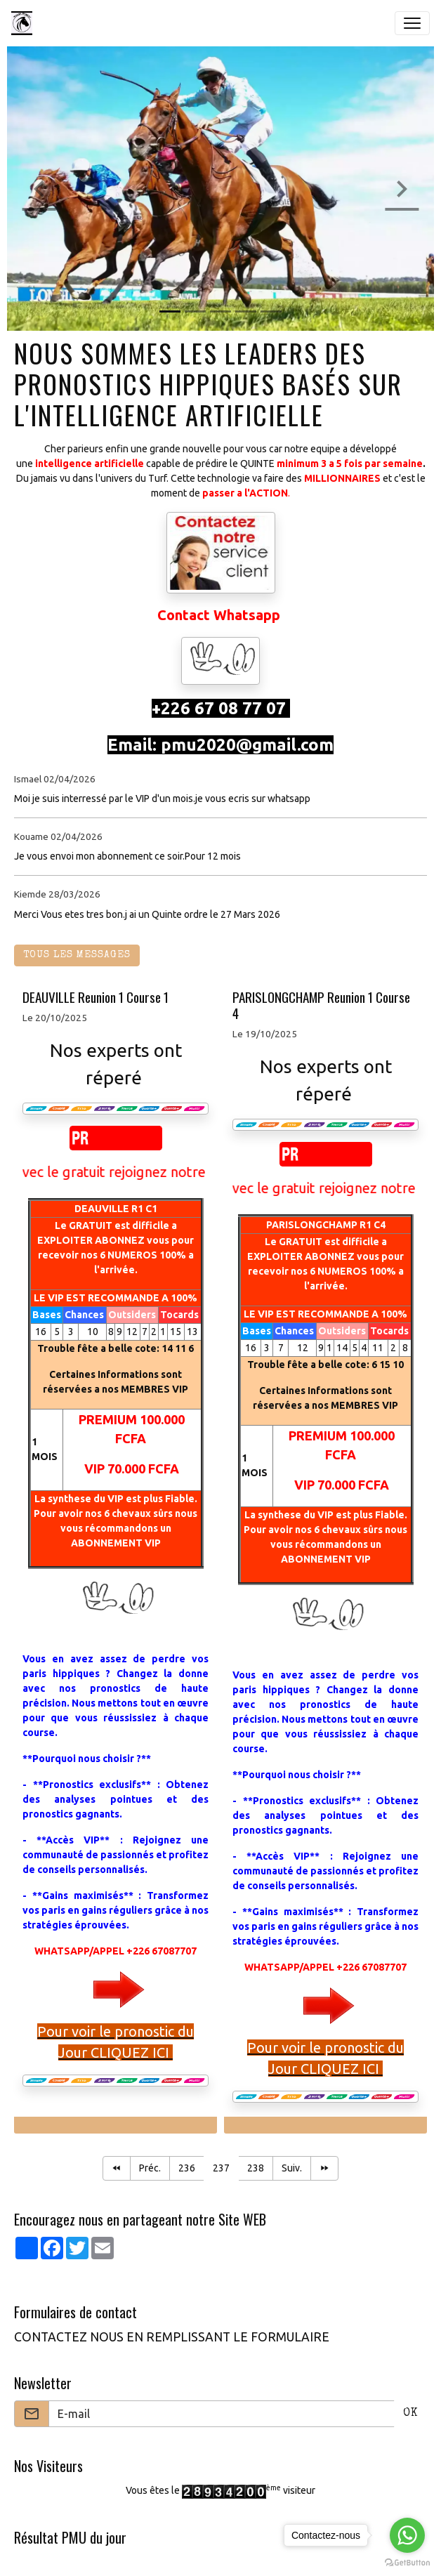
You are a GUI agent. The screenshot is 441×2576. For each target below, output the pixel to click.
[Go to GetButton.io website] (407, 2562)
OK (410, 2413)
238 (255, 2168)
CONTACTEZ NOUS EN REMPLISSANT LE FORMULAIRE (171, 2337)
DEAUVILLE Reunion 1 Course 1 (95, 997)
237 (221, 2168)
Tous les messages (77, 955)
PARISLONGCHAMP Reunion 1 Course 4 (321, 1005)
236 (186, 2168)
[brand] (24, 23)
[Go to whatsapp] (407, 2535)
